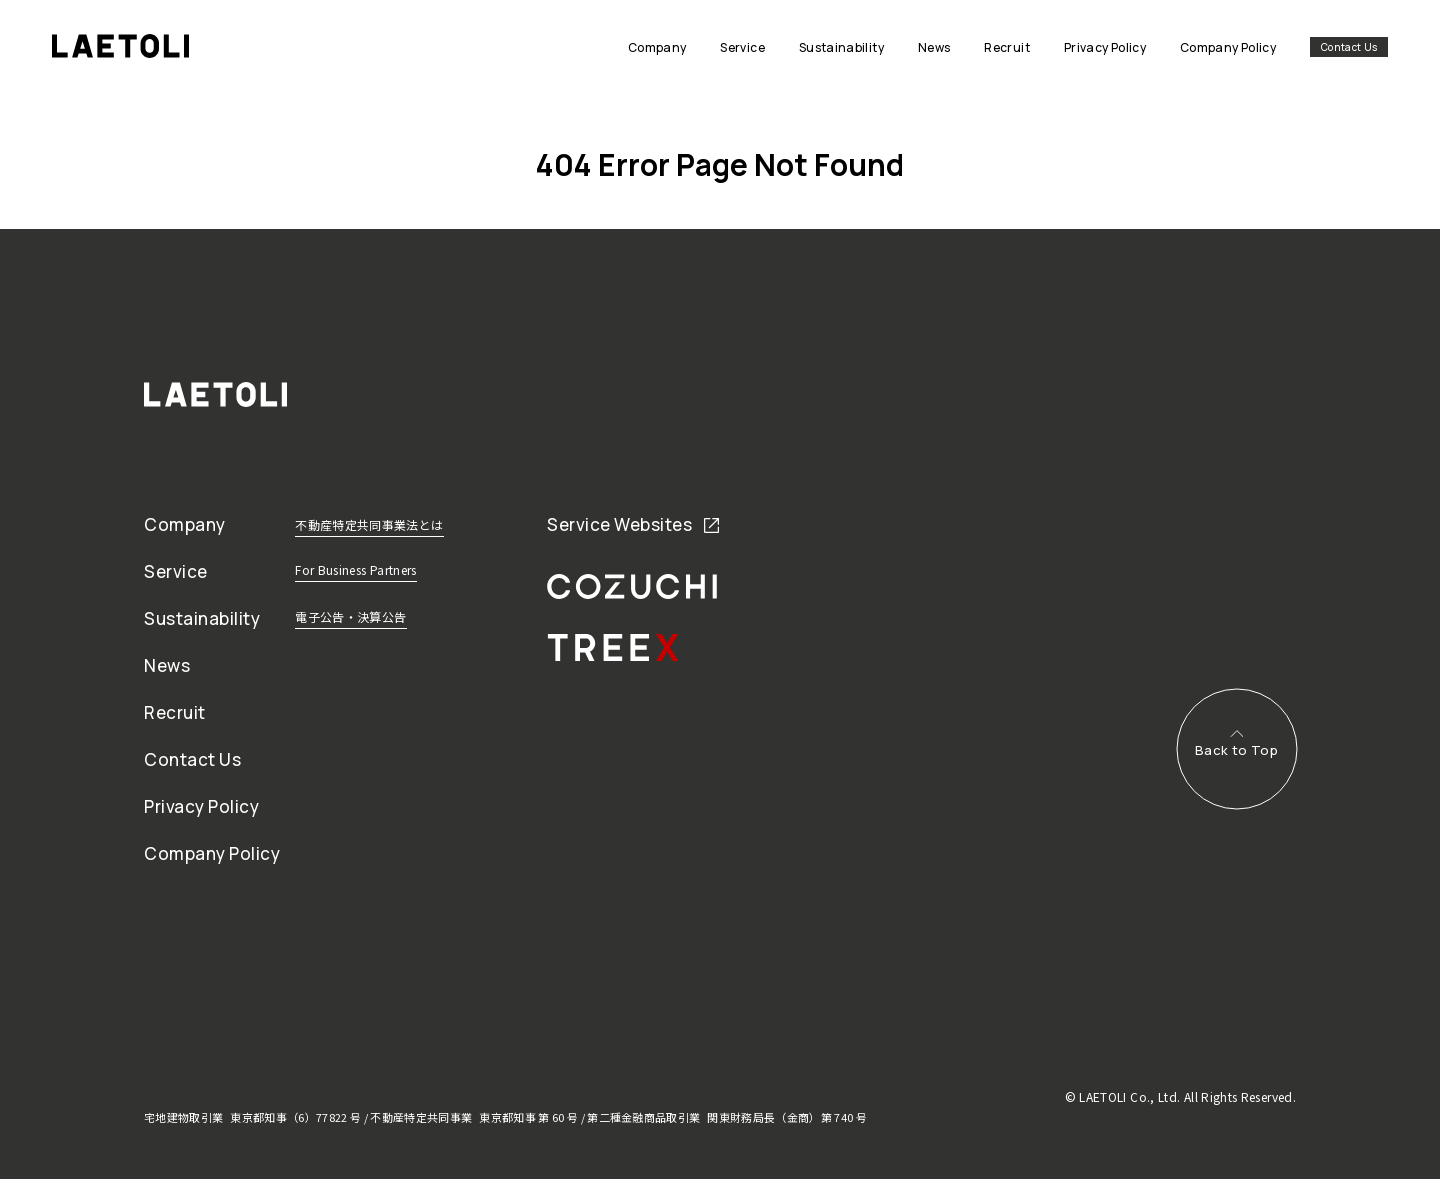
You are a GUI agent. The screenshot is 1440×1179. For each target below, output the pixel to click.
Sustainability (202, 618)
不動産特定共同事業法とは (369, 524)
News (167, 665)
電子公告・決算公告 (350, 616)
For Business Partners (356, 569)
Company (185, 524)
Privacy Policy (201, 806)
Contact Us (1349, 47)
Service (176, 571)
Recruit (175, 712)
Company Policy (212, 853)
